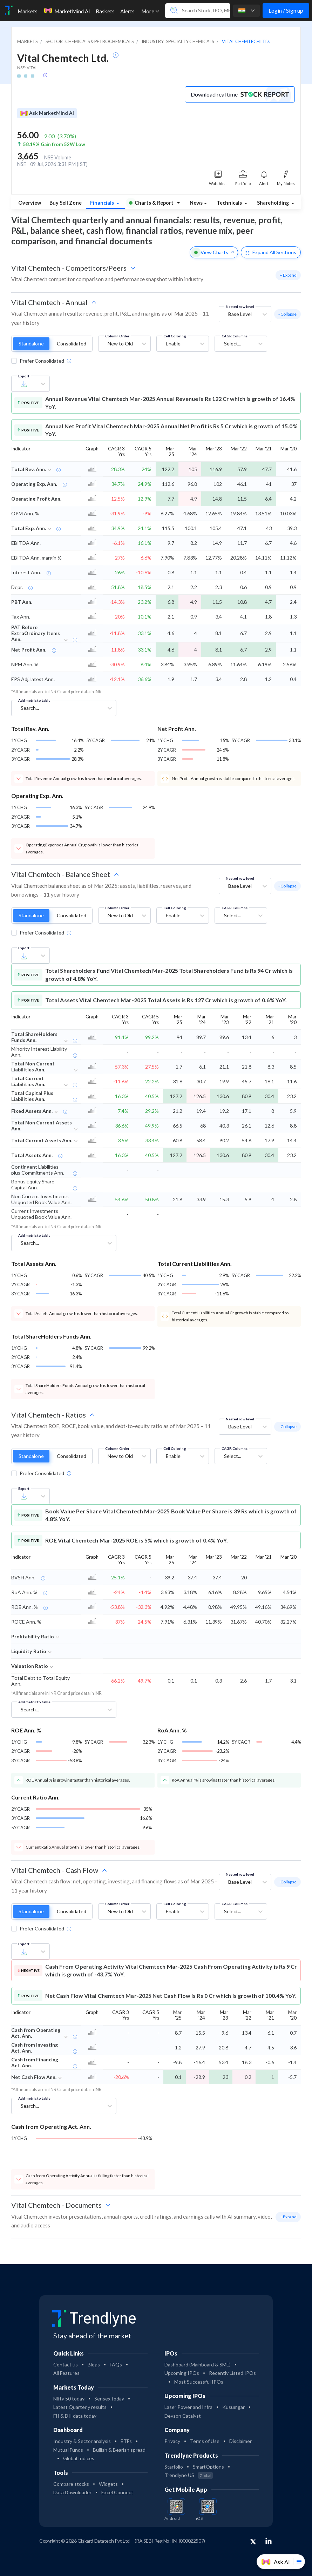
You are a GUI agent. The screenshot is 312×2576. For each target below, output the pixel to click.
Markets (28, 11)
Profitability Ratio (32, 1636)
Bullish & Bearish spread (119, 2450)
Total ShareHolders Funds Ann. (34, 1037)
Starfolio (173, 2467)
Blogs (94, 2364)
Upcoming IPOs (181, 2373)
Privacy (172, 2441)
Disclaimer (240, 2441)
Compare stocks (71, 2484)
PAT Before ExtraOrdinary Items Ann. (35, 633)
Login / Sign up (286, 10)
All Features (66, 2373)
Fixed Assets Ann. (32, 1111)
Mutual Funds (68, 2450)
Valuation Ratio (29, 1666)
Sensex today (109, 2399)
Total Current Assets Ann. (41, 1140)
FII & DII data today (74, 2416)
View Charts (213, 252)
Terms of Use (204, 2441)
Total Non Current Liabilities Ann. (33, 1066)
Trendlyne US (188, 2475)
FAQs (116, 2364)
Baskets (105, 11)
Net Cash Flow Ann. (33, 2077)
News (196, 203)
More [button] (150, 11)
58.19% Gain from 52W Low (54, 144)
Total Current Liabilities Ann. (28, 1081)
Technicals (230, 203)
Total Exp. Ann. (28, 528)
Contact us (65, 2364)
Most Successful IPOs (198, 2382)
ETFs (126, 2441)
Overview (29, 203)
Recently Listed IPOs (232, 2373)
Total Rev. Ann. (28, 469)
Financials (102, 203)
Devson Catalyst (182, 2416)
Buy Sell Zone (65, 203)
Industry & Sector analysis (82, 2441)
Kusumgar (233, 2407)
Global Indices (78, 2458)
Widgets (108, 2484)
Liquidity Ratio (28, 1651)
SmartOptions (208, 2467)
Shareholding (273, 203)
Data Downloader (72, 2492)
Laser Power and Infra (188, 2407)
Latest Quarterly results (80, 2407)
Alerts (127, 11)
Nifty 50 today (68, 2399)
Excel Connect (117, 2492)
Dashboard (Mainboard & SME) (197, 2364)
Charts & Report (151, 203)
